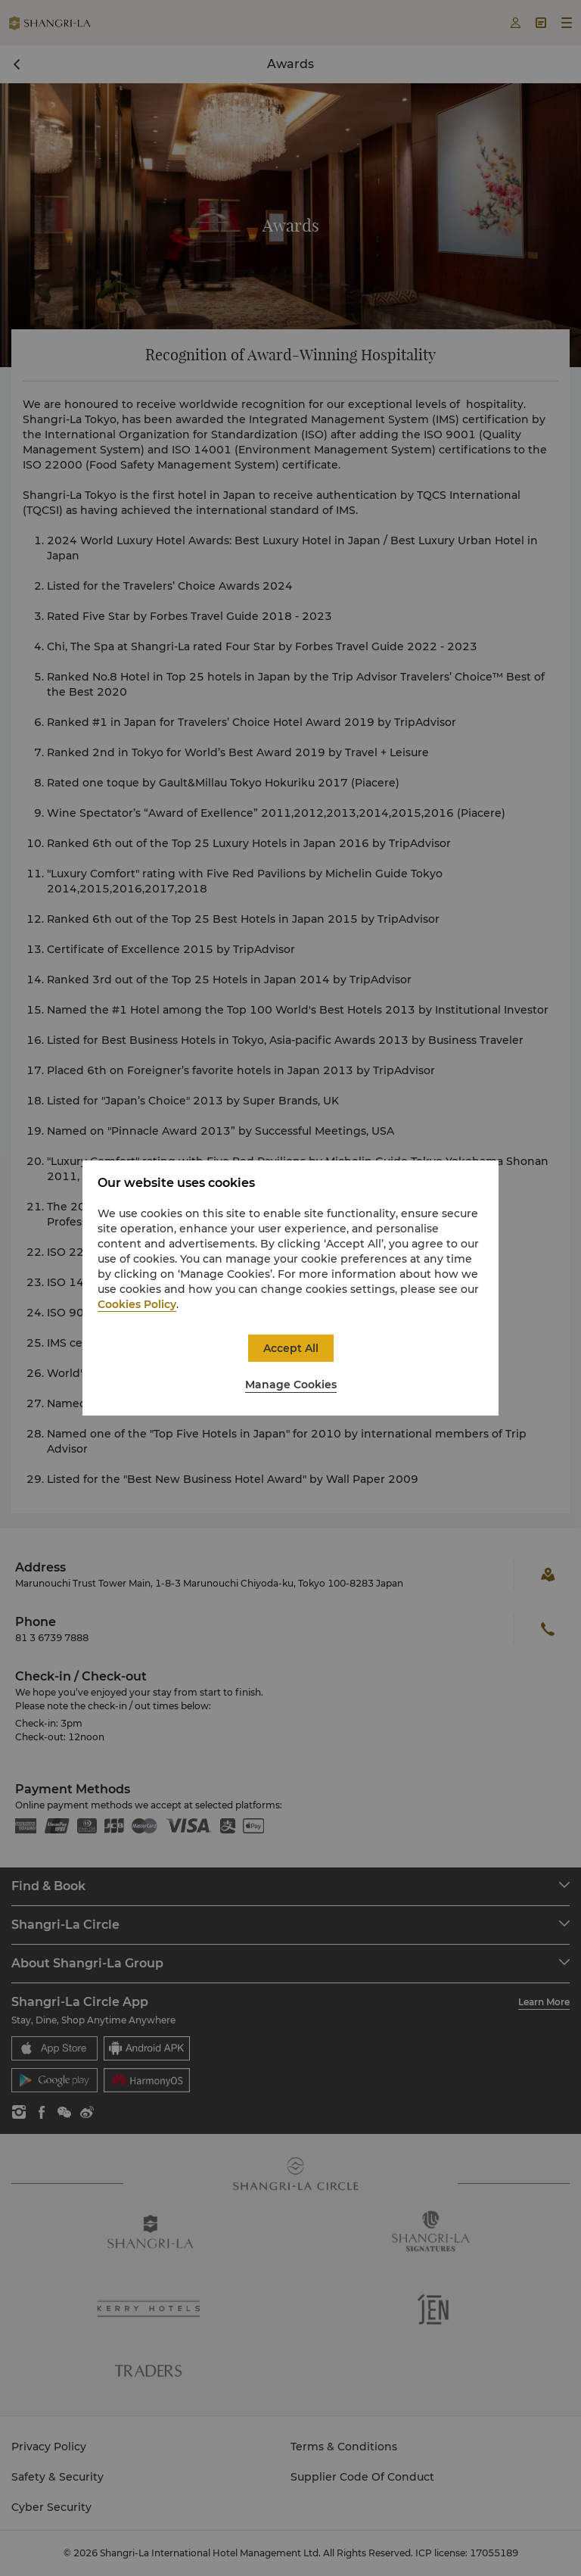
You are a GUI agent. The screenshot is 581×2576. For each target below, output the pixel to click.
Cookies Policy (137, 1304)
